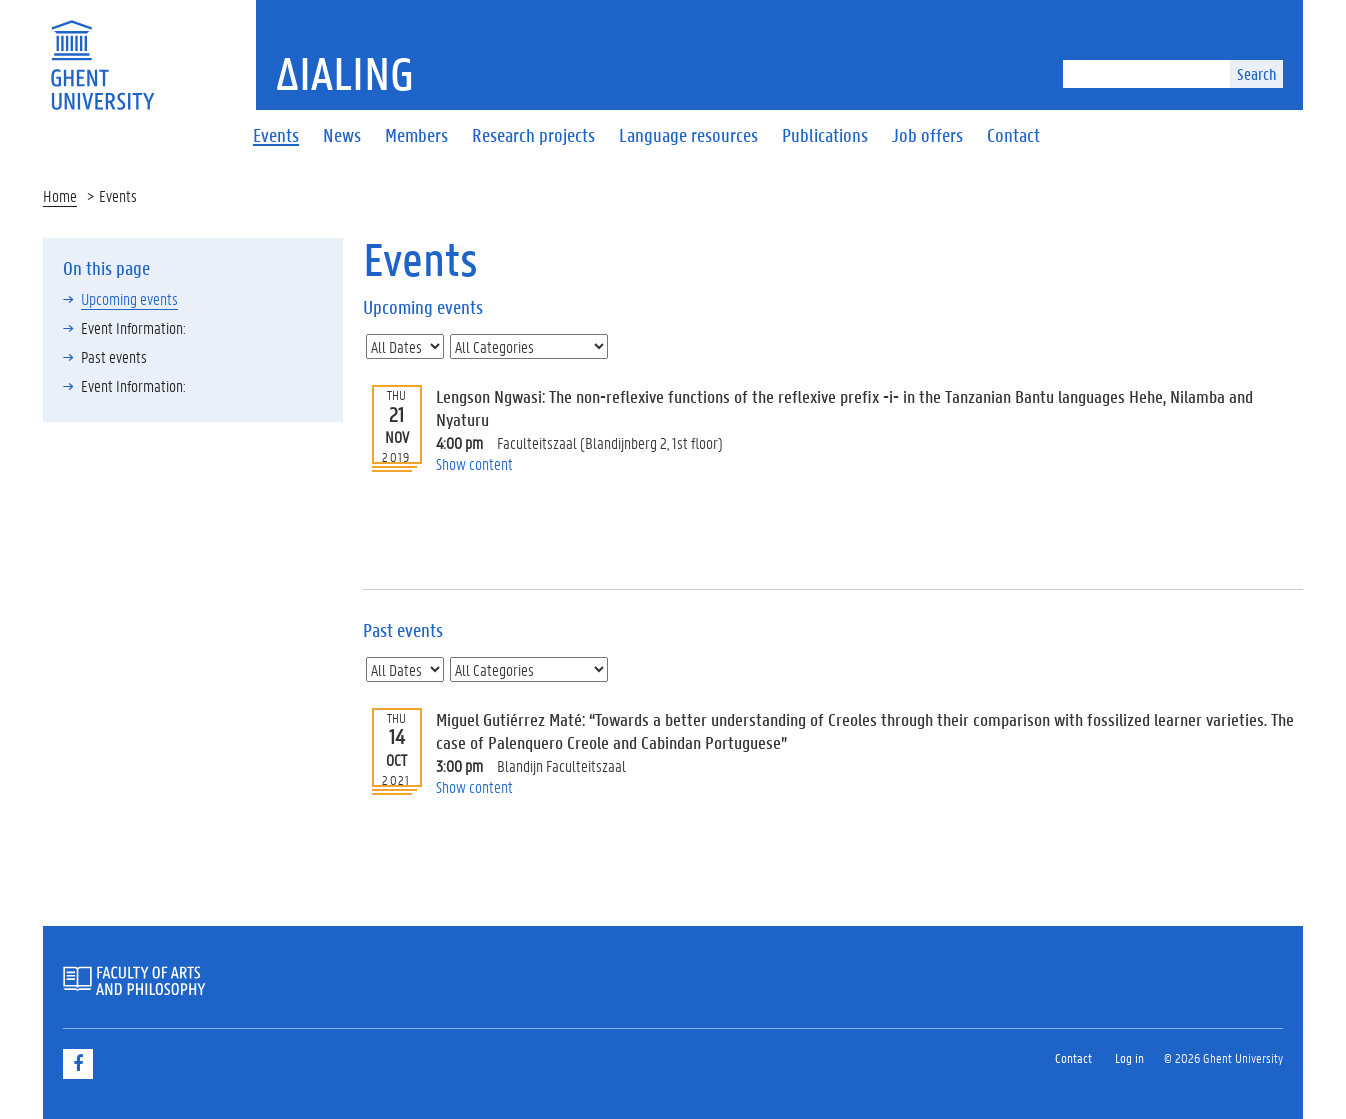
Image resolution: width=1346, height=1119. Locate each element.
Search (1256, 73)
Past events (114, 356)
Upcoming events (129, 298)
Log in (1129, 1057)
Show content (474, 463)
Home (60, 195)
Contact (1073, 1057)
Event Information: (133, 327)
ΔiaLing (345, 73)
